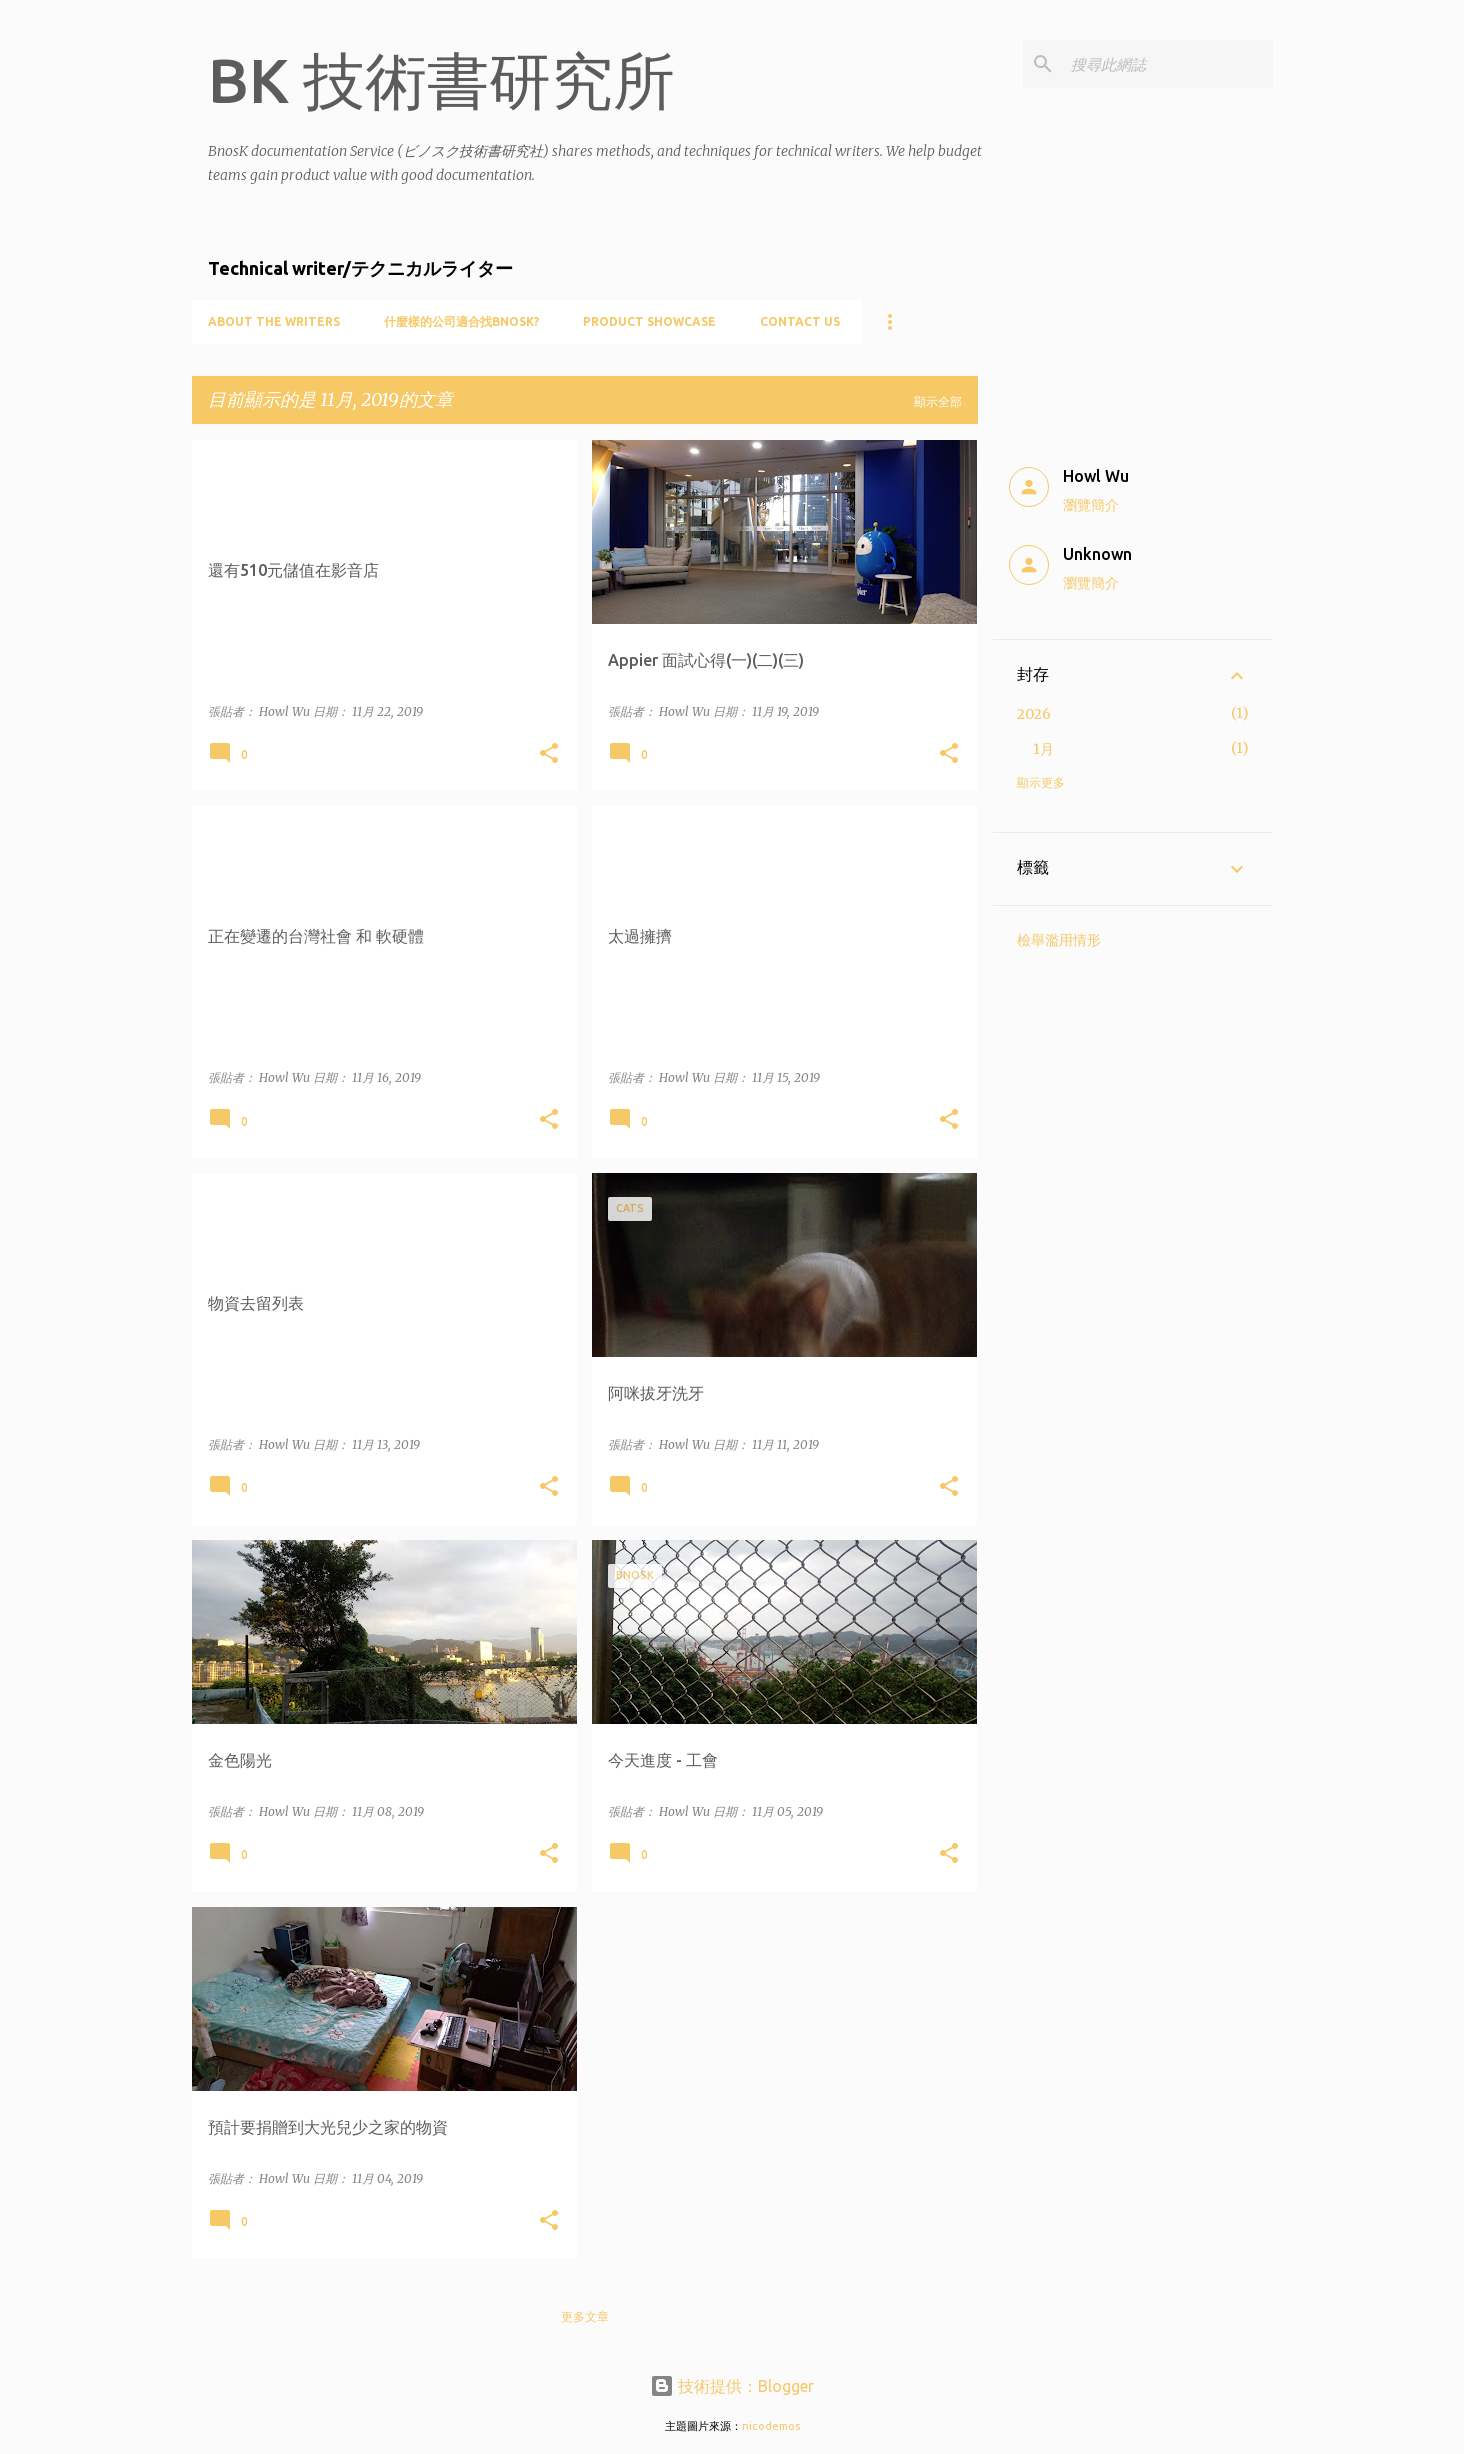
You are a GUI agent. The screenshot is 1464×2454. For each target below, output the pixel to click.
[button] (549, 754)
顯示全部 (938, 401)
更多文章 (585, 2316)
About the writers (274, 321)
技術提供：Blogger (732, 2386)
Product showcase (649, 321)
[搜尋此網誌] (1168, 64)
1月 (1043, 749)
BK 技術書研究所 (441, 80)
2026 (1034, 714)
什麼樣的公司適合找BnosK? (461, 321)
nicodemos (771, 2426)
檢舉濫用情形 (1059, 940)
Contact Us (800, 321)
